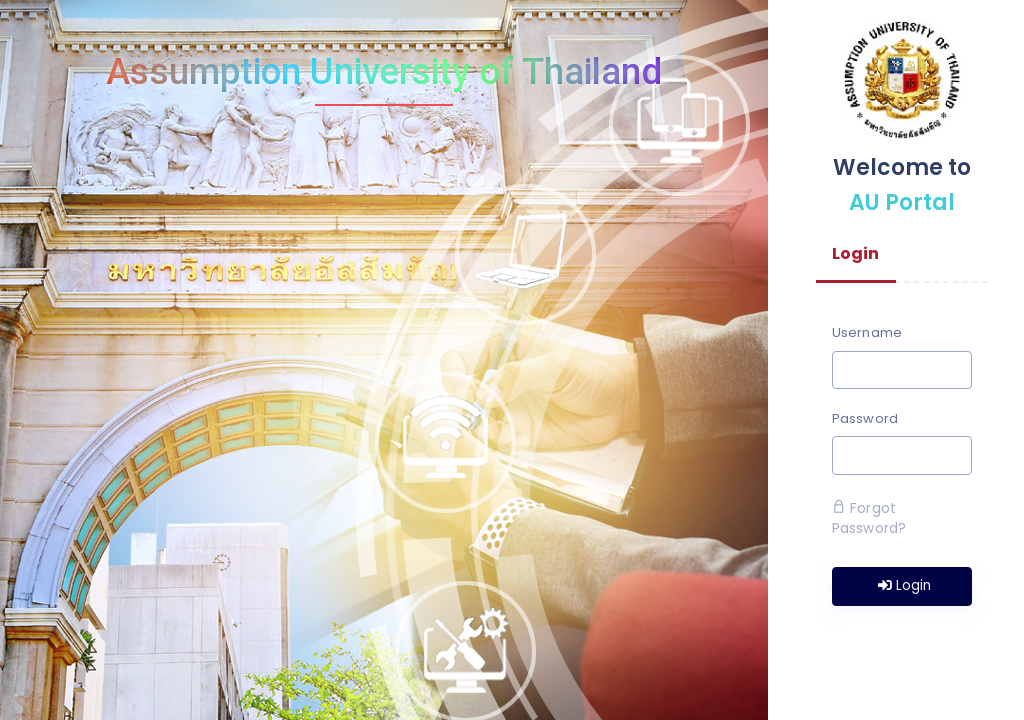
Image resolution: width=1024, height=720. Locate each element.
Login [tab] (856, 253)
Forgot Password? (869, 518)
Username (867, 332)
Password (865, 418)
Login (904, 585)
